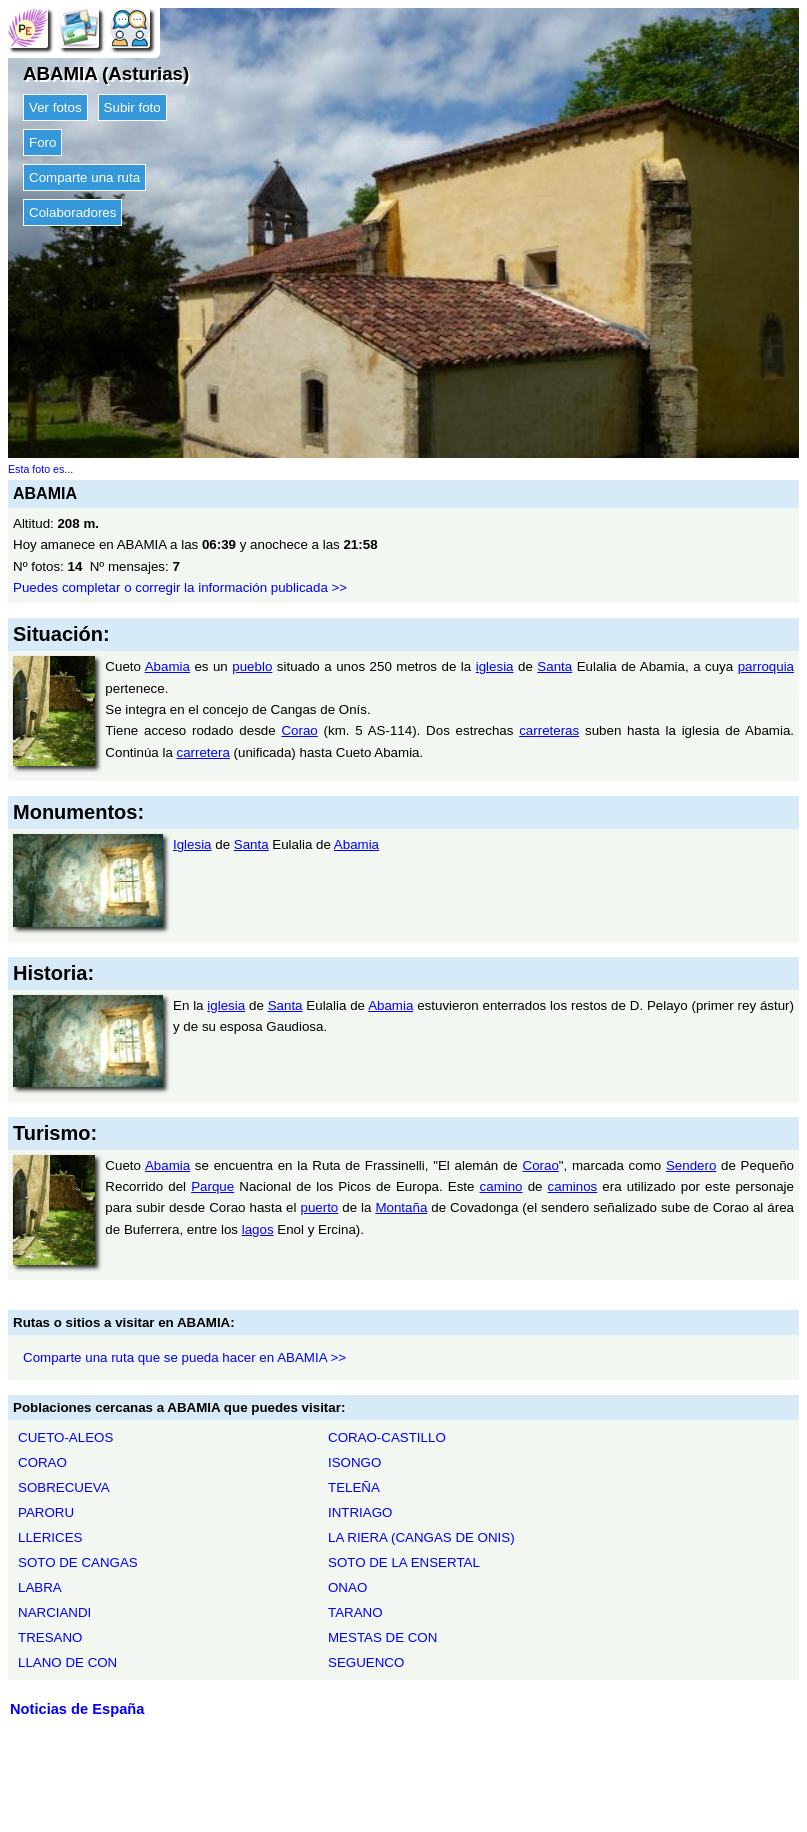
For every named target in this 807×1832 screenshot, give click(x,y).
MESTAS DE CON (382, 1637)
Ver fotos (55, 107)
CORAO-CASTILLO (387, 1437)
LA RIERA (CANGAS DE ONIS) (421, 1537)
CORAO (42, 1462)
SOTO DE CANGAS (78, 1562)
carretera (203, 752)
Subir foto (132, 107)
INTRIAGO (360, 1512)
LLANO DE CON (67, 1662)
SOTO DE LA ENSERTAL (404, 1562)
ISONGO (354, 1462)
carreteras (549, 730)
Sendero (691, 1165)
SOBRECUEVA (64, 1487)
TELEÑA (354, 1487)
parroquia (766, 666)
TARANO (355, 1612)
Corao (299, 730)
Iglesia (192, 844)
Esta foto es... (40, 469)
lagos (258, 1229)
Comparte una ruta (84, 177)
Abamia (167, 666)
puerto (319, 1207)
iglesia (495, 666)
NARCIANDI (54, 1612)
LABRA (40, 1587)
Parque (212, 1186)
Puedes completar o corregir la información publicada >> (180, 587)
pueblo (252, 666)
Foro (42, 142)
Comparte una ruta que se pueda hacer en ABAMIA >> (184, 1357)
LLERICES (50, 1537)
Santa (554, 666)
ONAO (347, 1587)
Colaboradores (72, 212)
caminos (573, 1186)
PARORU (46, 1512)
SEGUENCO (366, 1662)
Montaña (401, 1207)
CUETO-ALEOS (65, 1437)
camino (501, 1186)
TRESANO (50, 1637)
